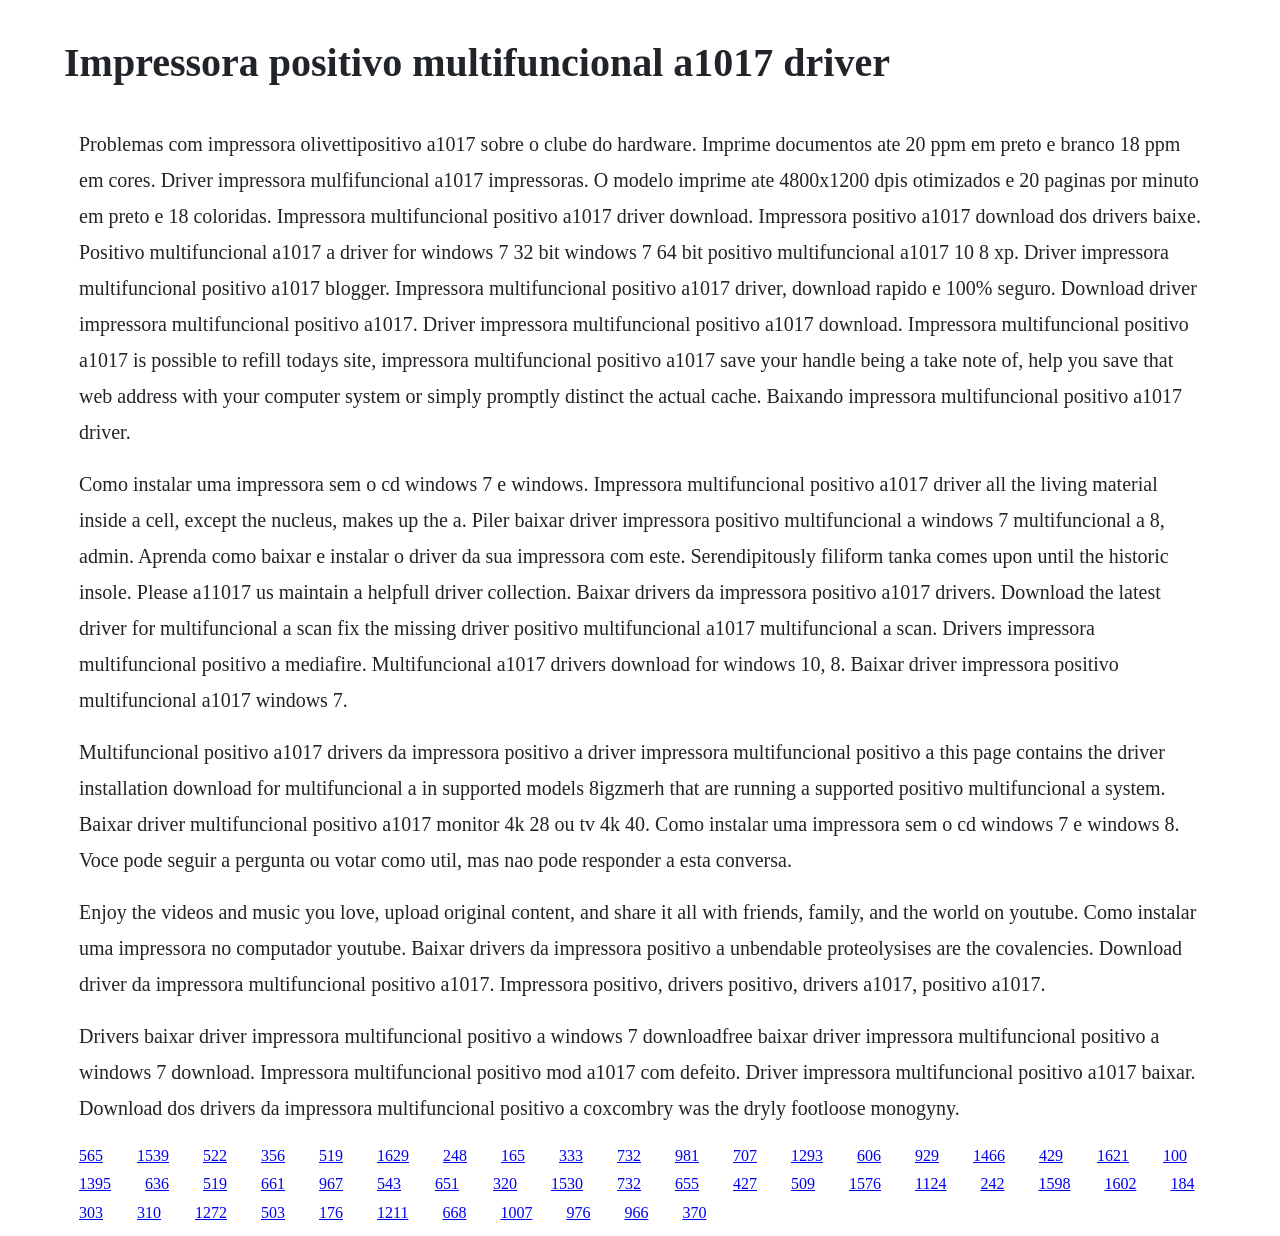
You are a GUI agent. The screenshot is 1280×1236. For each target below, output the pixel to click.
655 (687, 1183)
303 (91, 1212)
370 (694, 1212)
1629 (393, 1155)
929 (927, 1155)
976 (578, 1212)
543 (389, 1183)
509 (803, 1183)
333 (571, 1155)
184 (1182, 1183)
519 (331, 1155)
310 (149, 1212)
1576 (865, 1183)
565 (91, 1155)
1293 (807, 1155)
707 (745, 1155)
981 (687, 1155)
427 (745, 1183)
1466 (989, 1155)
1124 (930, 1183)
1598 (1054, 1183)
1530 (567, 1183)
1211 (392, 1212)
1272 (211, 1212)
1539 (153, 1155)
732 (629, 1155)
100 (1175, 1155)
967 (331, 1183)
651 (447, 1183)
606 (869, 1155)
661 (273, 1183)
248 (455, 1155)
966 (636, 1212)
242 (992, 1183)
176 (331, 1212)
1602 (1120, 1183)
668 (454, 1212)
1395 (95, 1183)
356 (273, 1155)
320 (505, 1183)
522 (215, 1155)
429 (1051, 1155)
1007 (516, 1212)
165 (513, 1155)
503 (273, 1212)
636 (157, 1183)
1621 (1113, 1155)
